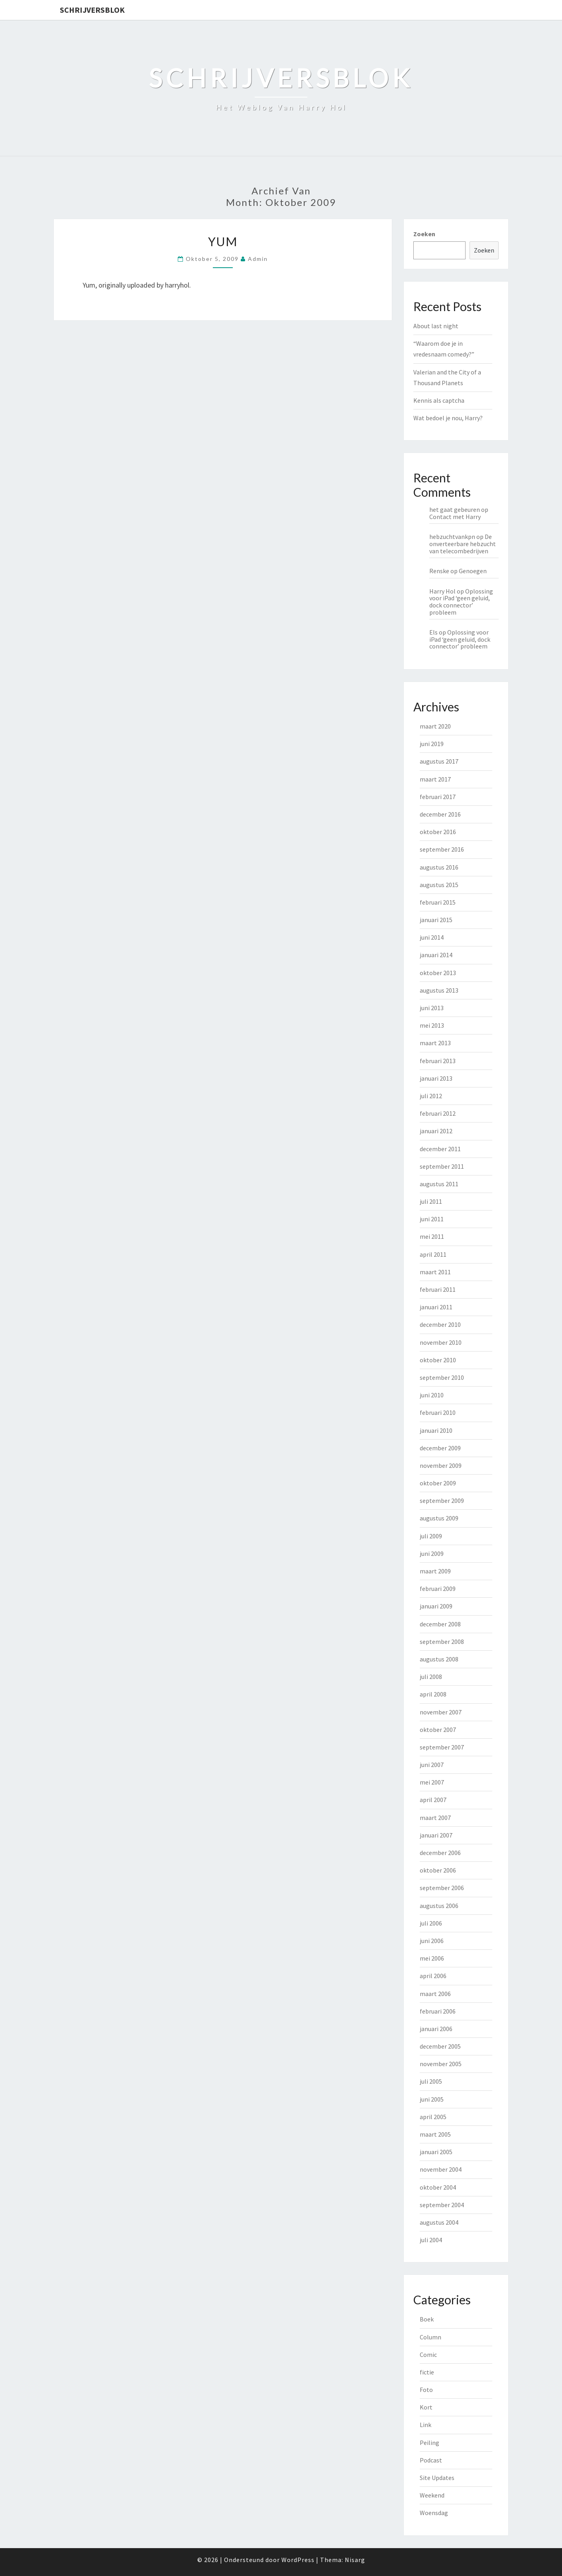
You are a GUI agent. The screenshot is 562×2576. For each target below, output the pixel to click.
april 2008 (433, 1694)
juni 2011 (432, 1219)
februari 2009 (438, 1589)
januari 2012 (436, 1131)
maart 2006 (435, 1994)
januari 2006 (436, 2029)
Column (430, 2337)
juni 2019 (432, 744)
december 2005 (440, 2046)
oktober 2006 (438, 1870)
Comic (428, 2355)
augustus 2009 (439, 1518)
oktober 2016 (438, 832)
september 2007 (442, 1747)
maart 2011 (435, 1272)
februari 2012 (438, 1113)
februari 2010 (438, 1412)
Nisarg (355, 2560)
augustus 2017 (439, 761)
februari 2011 (438, 1289)
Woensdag (434, 2513)
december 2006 (440, 1853)
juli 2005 (431, 2081)
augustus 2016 (439, 867)
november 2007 (441, 1712)
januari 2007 (436, 1835)
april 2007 (433, 1800)
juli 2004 (431, 2240)
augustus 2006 (439, 1906)
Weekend (432, 2495)
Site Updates (437, 2478)
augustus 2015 (439, 885)
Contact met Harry (455, 517)
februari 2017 (438, 797)
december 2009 (440, 1448)
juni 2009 (432, 1553)
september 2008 (442, 1642)
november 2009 (441, 1465)
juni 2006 (432, 1941)
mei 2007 (432, 1782)
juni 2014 (432, 937)
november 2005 (441, 2064)
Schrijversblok (92, 10)
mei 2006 (432, 1958)
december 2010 (440, 1324)
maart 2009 (435, 1571)
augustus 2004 (439, 2222)
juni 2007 (432, 1765)
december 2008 (440, 1624)
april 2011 (433, 1254)
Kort (426, 2407)
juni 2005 (432, 2099)
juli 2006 (431, 1923)
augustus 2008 (439, 1659)
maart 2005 (435, 2134)
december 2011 (440, 1149)
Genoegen (473, 571)
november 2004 (441, 2169)
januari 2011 (436, 1307)
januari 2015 (436, 920)
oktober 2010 (438, 1360)
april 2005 (433, 2117)
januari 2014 (436, 955)
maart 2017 (435, 779)
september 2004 (442, 2205)
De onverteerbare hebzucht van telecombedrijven (462, 543)
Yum (223, 241)
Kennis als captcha (438, 400)
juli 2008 (431, 1677)
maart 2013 (435, 1043)
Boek (427, 2319)
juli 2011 (431, 1201)
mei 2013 (432, 1025)
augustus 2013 (439, 990)
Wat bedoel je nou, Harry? (448, 418)
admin (258, 258)
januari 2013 (436, 1078)
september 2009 (442, 1500)
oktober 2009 (438, 1483)
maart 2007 (435, 1818)
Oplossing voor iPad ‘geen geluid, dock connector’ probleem (461, 601)
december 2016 (440, 814)
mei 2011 (432, 1236)
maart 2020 (435, 726)
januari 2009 (436, 1606)
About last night (435, 326)
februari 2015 (438, 902)
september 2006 (442, 1888)
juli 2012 (431, 1096)
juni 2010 (432, 1395)
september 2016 (442, 849)
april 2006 (433, 1976)
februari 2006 (438, 2011)
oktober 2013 (438, 973)
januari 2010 (436, 1430)
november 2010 (441, 1342)
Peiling (429, 2443)
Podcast (431, 2460)
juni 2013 (432, 1008)
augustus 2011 (439, 1184)
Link (425, 2425)
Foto (426, 2390)
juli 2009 (431, 1536)
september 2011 (442, 1166)
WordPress (297, 2560)
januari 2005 (436, 2152)
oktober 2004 (438, 2187)
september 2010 (442, 1377)
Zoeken (424, 234)
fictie (427, 2372)
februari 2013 (438, 1061)
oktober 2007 (438, 1730)
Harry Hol (442, 591)
